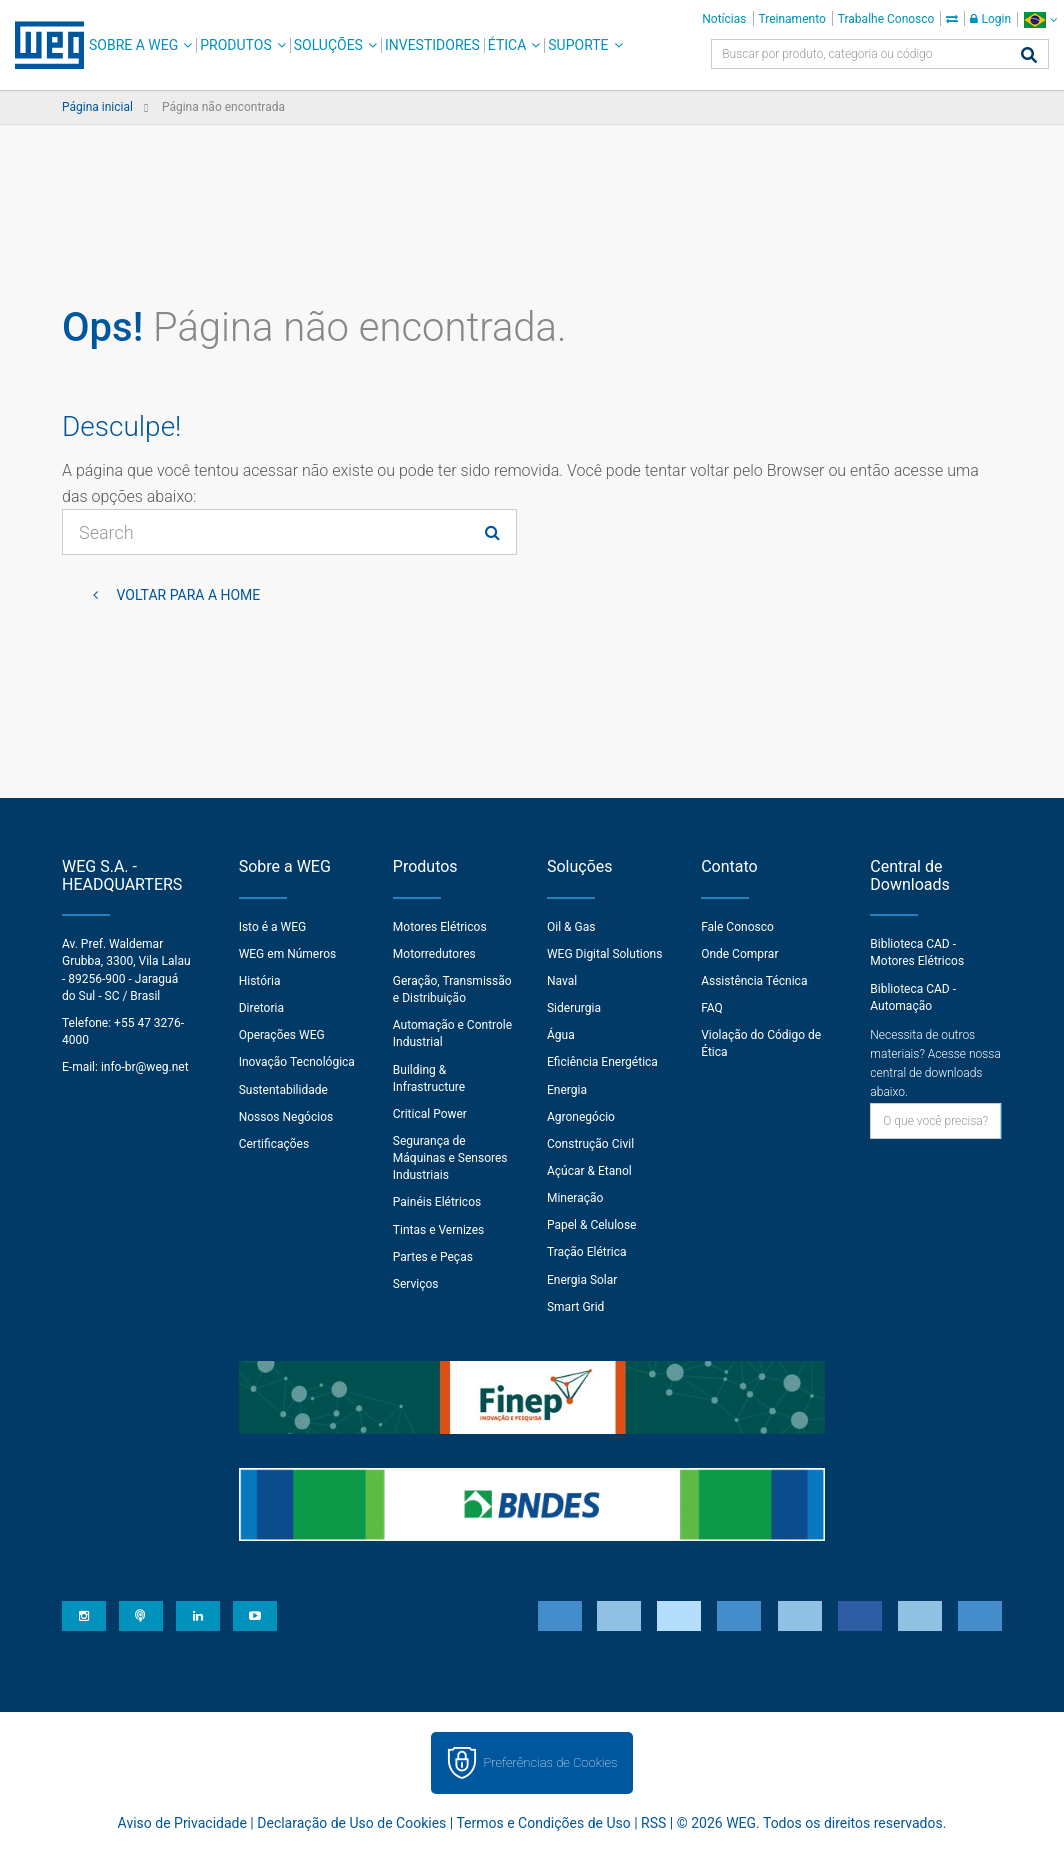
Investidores (432, 45)
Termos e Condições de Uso (543, 1823)
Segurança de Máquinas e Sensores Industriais (450, 1158)
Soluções (328, 45)
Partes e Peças (433, 1257)
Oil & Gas (571, 927)
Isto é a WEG (273, 927)
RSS (653, 1823)
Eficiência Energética (602, 1062)
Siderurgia (574, 1008)
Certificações (274, 1144)
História (260, 981)
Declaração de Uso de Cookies (351, 1823)
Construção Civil (590, 1144)
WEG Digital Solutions (604, 954)
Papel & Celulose (592, 1225)
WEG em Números (288, 954)
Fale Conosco (737, 927)
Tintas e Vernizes (438, 1230)
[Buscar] (1029, 56)
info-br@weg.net (145, 1067)
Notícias (724, 19)
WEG (42, 45)
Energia (567, 1090)
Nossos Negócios (286, 1117)
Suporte (578, 45)
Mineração (575, 1198)
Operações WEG (282, 1035)
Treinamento (792, 19)
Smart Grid (575, 1307)
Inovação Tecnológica (297, 1062)
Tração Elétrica (587, 1252)
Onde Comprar (739, 954)
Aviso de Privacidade (182, 1823)
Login (990, 19)
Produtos (235, 45)
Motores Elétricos (440, 927)
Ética (507, 45)
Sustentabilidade (283, 1090)
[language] (1040, 19)
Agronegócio (581, 1117)
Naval (562, 981)
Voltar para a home (186, 595)
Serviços (416, 1284)
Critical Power (430, 1114)
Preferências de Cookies (550, 1762)
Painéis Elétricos (437, 1202)
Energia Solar (582, 1280)
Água (561, 1035)
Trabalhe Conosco (886, 19)
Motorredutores (434, 954)
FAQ (712, 1008)
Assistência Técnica (754, 981)
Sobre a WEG (133, 45)
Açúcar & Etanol (589, 1171)
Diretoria (261, 1008)
